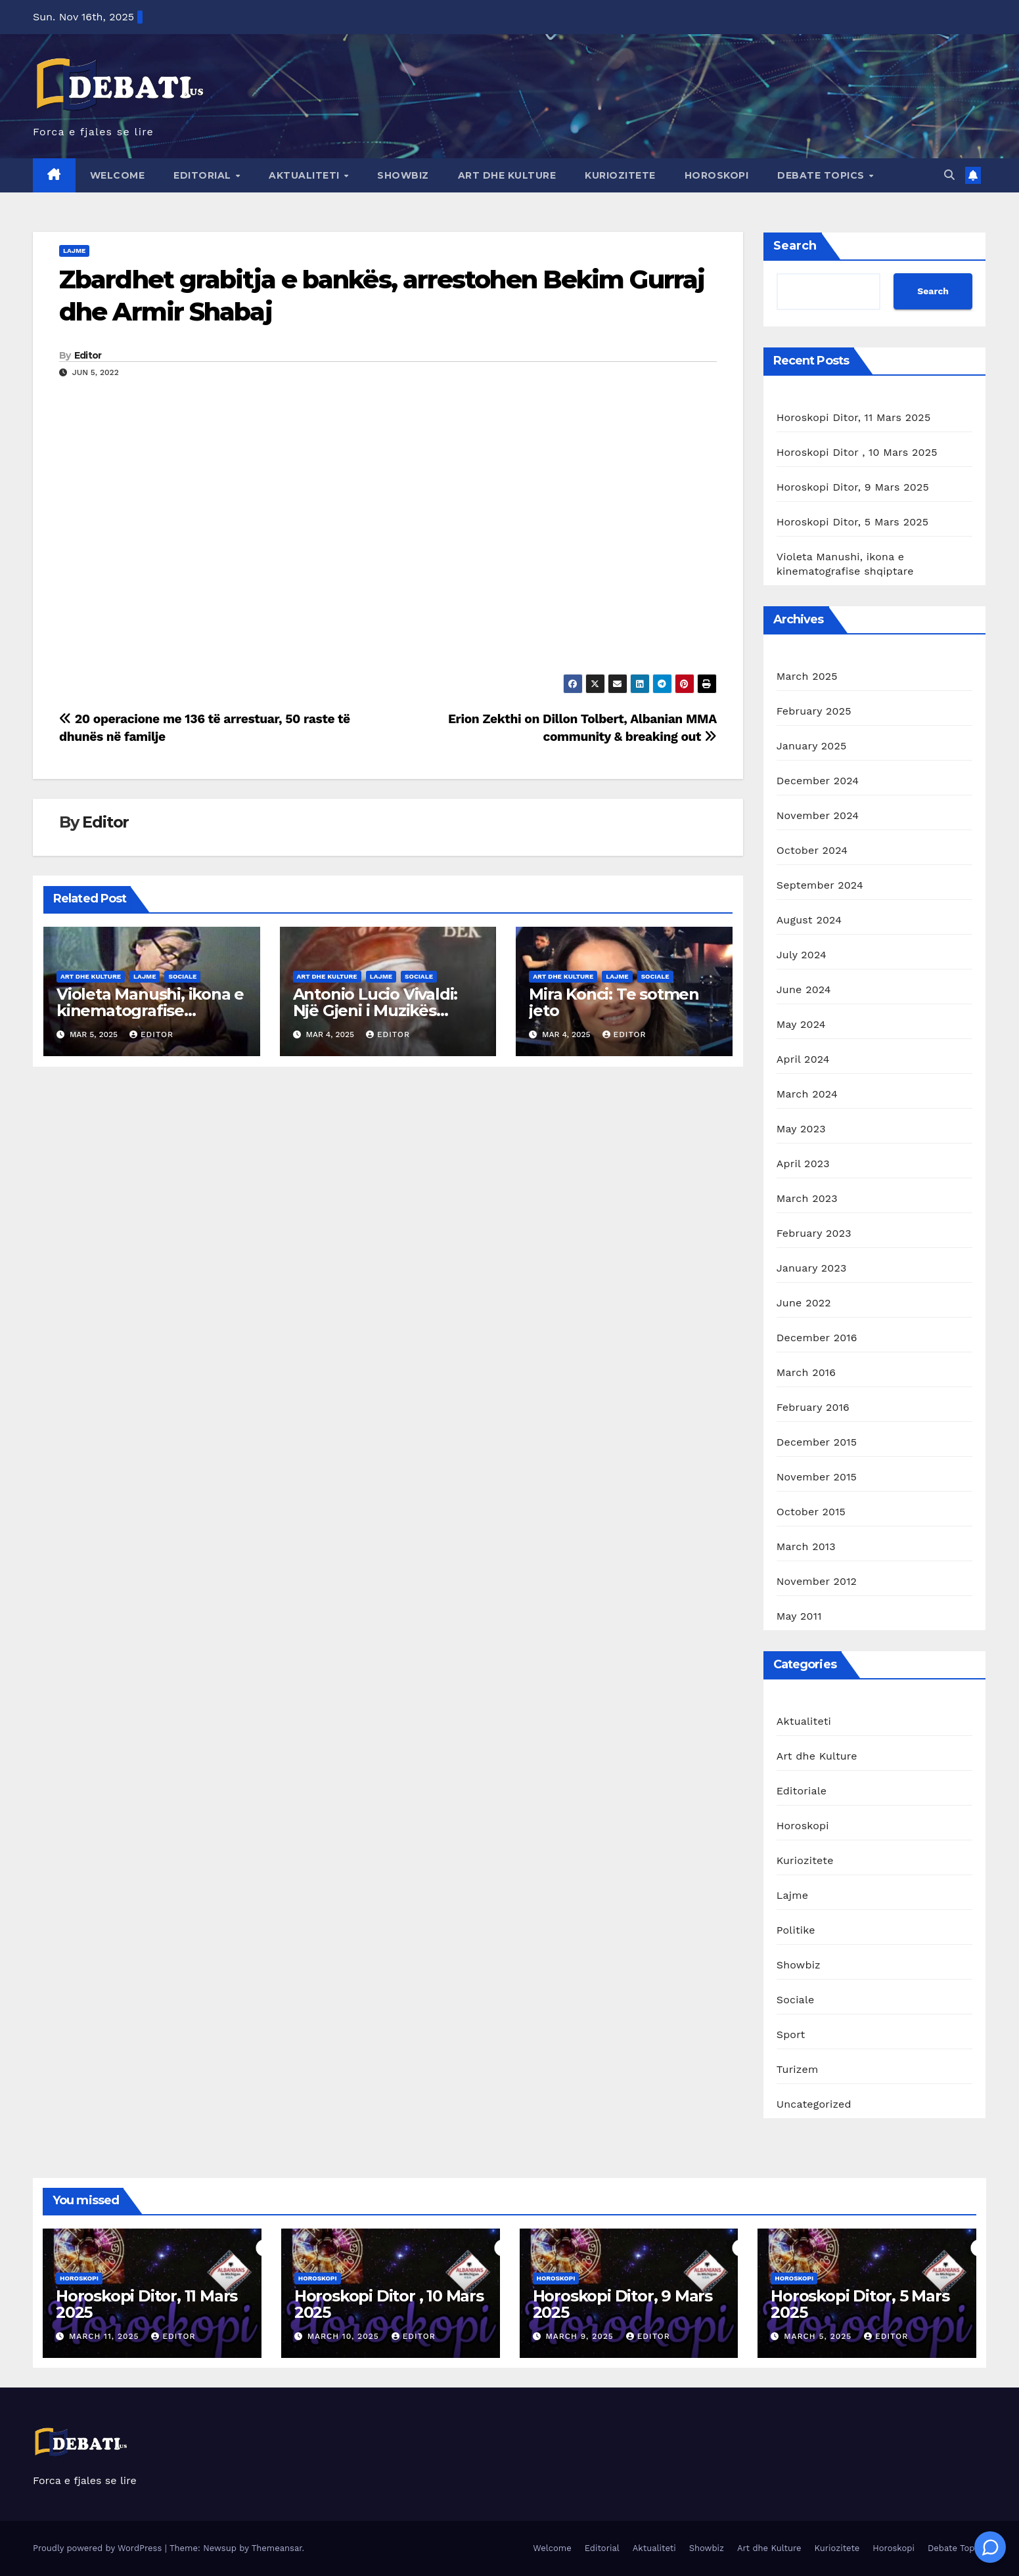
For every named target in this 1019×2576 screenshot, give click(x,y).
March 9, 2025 (580, 2336)
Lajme (74, 250)
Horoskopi (717, 175)
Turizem (798, 2069)
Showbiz (403, 175)
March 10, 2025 (344, 2336)
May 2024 (801, 1024)
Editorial (203, 175)
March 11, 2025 (106, 2336)
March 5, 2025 (819, 2336)
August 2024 (809, 920)
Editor (88, 355)
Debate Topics (822, 175)
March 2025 (807, 676)
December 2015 (817, 1442)
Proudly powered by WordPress (99, 2548)
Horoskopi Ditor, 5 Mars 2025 (853, 522)
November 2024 (818, 815)
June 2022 (804, 1303)
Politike (796, 1930)
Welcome (117, 175)
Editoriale (802, 1791)
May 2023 (801, 1128)
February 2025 (814, 711)
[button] (949, 175)
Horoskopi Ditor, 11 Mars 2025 (854, 417)
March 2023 (807, 1198)
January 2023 (812, 1268)
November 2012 (817, 1581)
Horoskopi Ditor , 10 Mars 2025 (857, 452)
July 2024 (802, 954)
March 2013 (806, 1546)
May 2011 (799, 1616)
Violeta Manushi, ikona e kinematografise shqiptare (150, 1010)
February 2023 (814, 1233)
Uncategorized (814, 2104)
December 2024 (818, 780)
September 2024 (820, 885)
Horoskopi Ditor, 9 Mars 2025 (853, 487)
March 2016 (806, 1372)
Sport (791, 2034)
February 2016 (813, 1407)
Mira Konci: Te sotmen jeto (614, 1002)
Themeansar (277, 2548)
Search (795, 245)
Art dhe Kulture (507, 175)
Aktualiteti (305, 175)
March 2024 (807, 1094)
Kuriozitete (620, 175)
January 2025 (812, 746)
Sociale (182, 976)
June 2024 (804, 989)
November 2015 (817, 1477)
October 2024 (812, 850)
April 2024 (803, 1059)
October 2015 (811, 1511)
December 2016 (817, 1337)
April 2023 (803, 1163)
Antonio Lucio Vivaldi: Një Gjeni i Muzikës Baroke (375, 1010)
